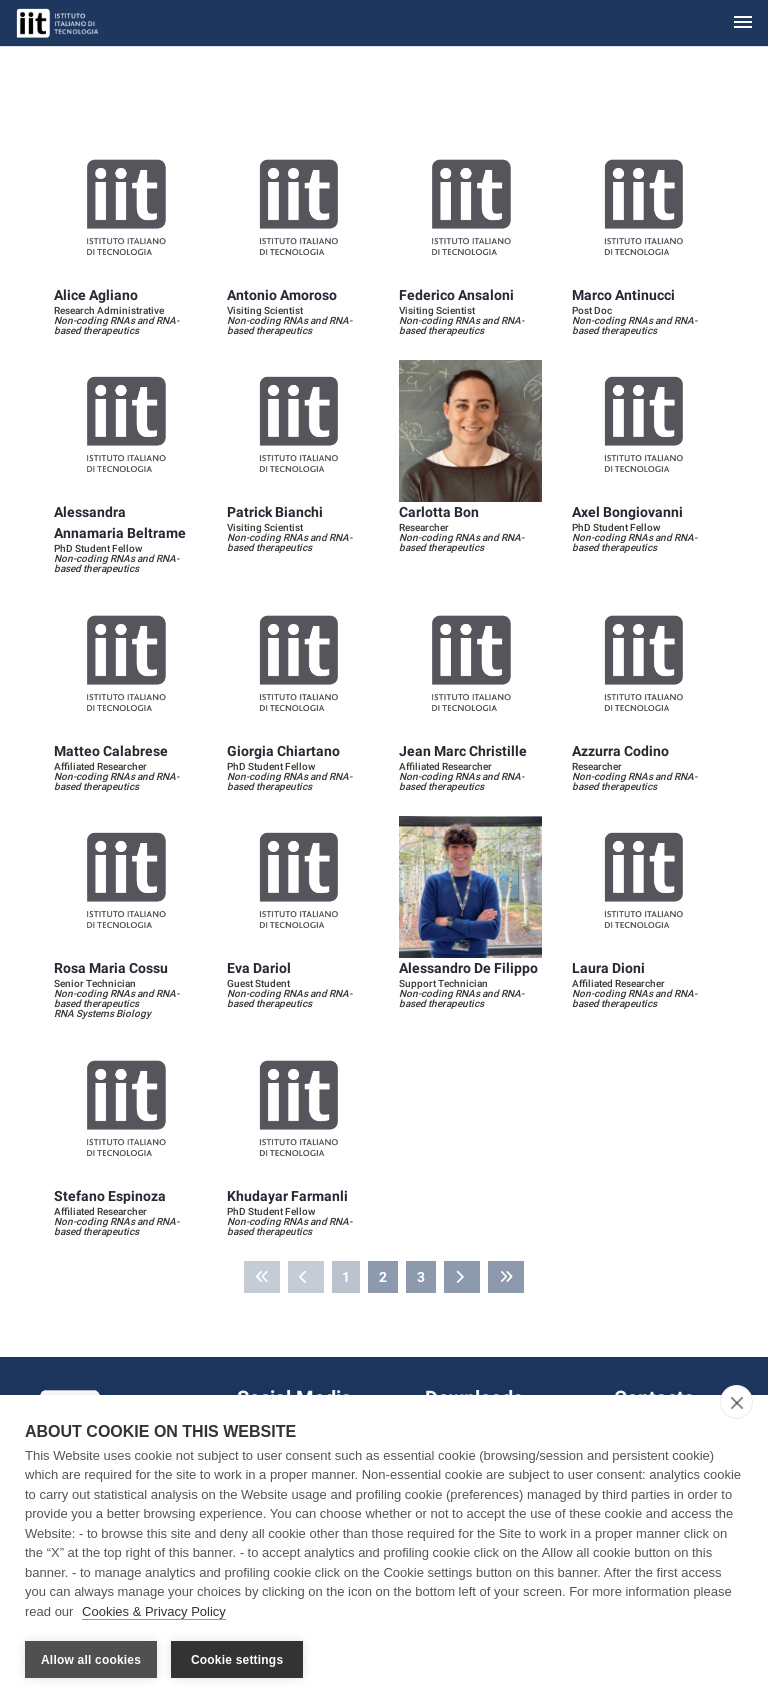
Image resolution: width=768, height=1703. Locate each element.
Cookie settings (237, 1660)
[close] (736, 1402)
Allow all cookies (91, 1660)
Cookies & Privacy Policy (154, 1611)
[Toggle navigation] (743, 23)
